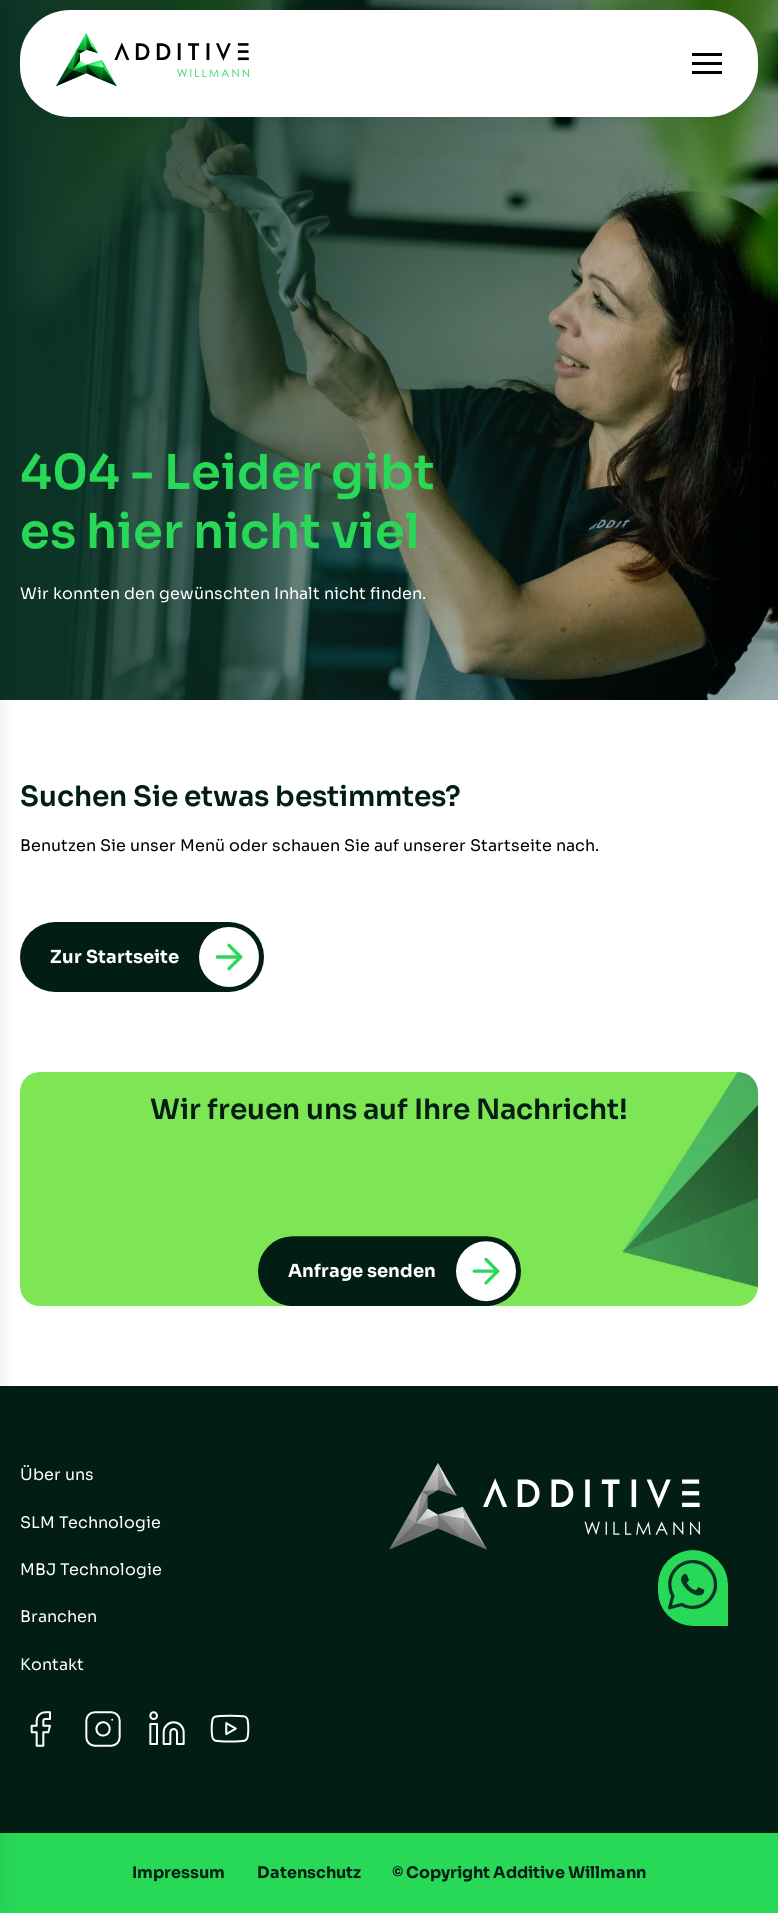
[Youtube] (230, 1743)
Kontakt (52, 1664)
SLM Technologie (90, 1522)
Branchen (58, 1616)
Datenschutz (309, 1872)
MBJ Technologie (91, 1569)
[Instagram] (103, 1743)
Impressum (178, 1872)
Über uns (57, 1474)
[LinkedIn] (167, 1743)
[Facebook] (40, 1743)
